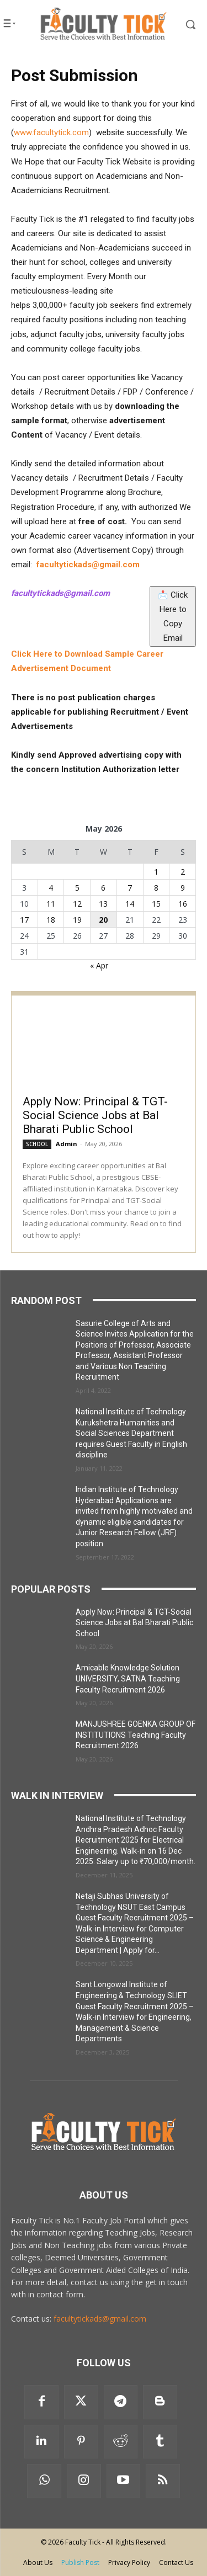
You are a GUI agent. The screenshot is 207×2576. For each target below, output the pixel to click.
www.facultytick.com (51, 132)
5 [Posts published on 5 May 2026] (77, 887)
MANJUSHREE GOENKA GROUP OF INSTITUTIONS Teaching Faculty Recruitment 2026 (135, 1735)
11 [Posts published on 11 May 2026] (50, 903)
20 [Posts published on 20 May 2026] (103, 919)
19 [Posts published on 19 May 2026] (77, 919)
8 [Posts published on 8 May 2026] (156, 887)
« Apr (99, 965)
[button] (183, 24)
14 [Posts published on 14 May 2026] (129, 903)
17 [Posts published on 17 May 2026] (24, 919)
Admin (66, 1144)
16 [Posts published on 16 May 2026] (182, 903)
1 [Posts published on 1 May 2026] (156, 871)
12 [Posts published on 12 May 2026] (77, 903)
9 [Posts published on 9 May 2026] (183, 887)
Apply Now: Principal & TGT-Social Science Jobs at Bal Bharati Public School (95, 1115)
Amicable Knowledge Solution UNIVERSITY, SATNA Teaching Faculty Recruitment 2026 (128, 1678)
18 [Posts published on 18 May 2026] (50, 919)
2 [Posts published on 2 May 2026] (183, 871)
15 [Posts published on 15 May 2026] (156, 903)
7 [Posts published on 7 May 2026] (130, 887)
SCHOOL (37, 1144)
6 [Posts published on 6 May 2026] (103, 887)
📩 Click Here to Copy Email (173, 614)
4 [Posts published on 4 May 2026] (51, 887)
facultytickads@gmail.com (100, 2318)
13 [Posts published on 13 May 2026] (103, 903)
